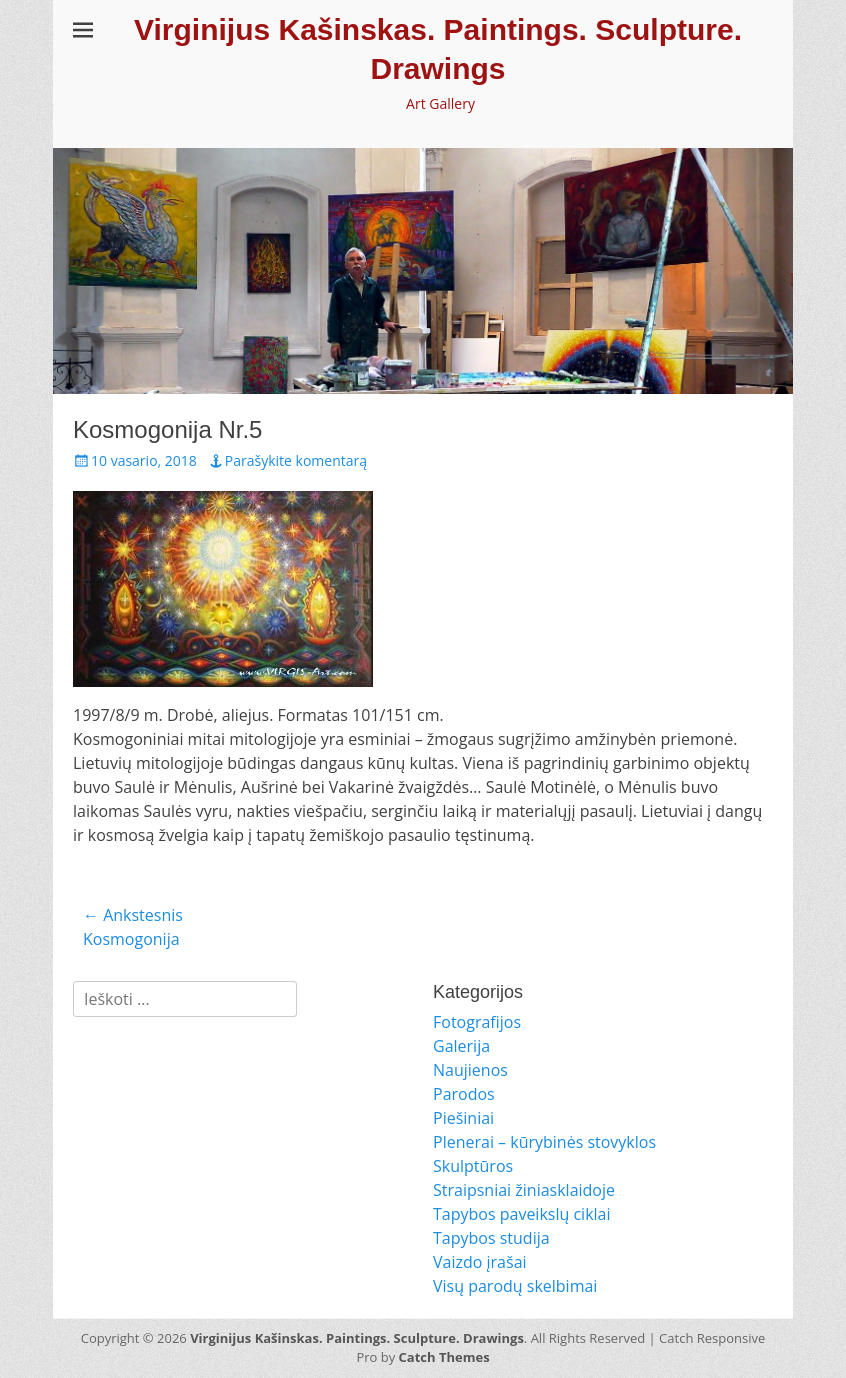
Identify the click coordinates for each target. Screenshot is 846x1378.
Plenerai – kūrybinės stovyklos (544, 1142)
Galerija (461, 1046)
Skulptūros (473, 1166)
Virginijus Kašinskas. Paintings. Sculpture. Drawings (357, 1338)
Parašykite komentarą (296, 460)
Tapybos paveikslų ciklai (522, 1214)
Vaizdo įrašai (480, 1262)
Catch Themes (444, 1357)
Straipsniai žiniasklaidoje (524, 1190)
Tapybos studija (491, 1238)
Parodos (464, 1094)
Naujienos (470, 1070)
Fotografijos (477, 1022)
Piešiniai (463, 1118)
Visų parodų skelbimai (515, 1286)
